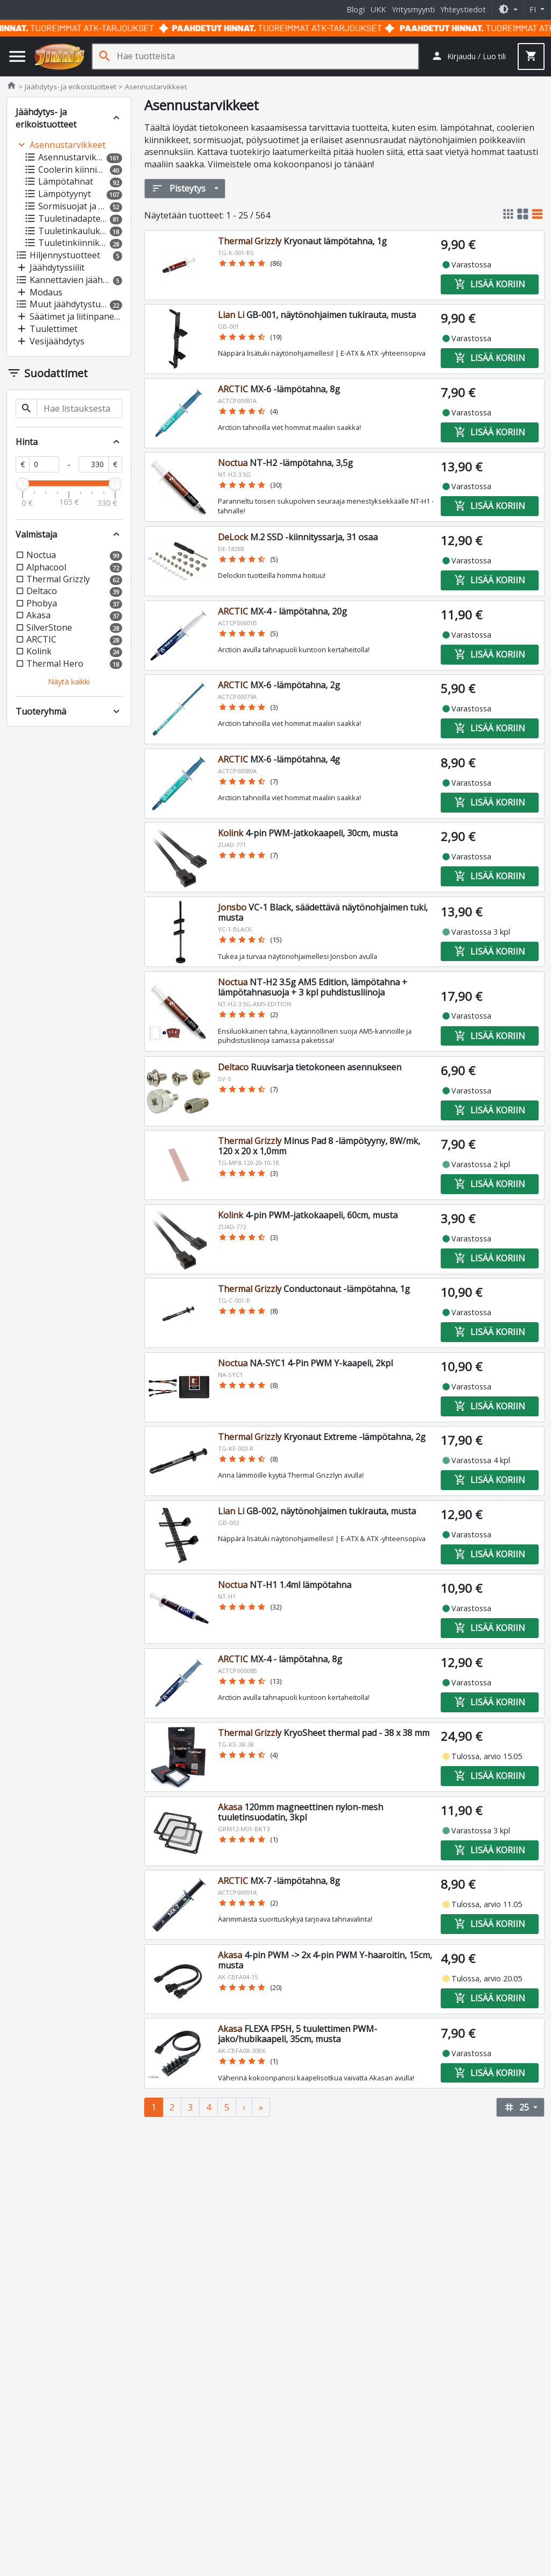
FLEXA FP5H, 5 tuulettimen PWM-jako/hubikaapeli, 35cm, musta (297, 2034)
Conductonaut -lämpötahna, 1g (314, 1289)
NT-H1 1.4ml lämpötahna (284, 1585)
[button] (508, 9)
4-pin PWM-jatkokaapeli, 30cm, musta (308, 833)
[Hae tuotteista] (267, 56)
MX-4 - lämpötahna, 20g (282, 611)
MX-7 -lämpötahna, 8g (279, 1881)
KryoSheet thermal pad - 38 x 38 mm (323, 1733)
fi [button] (533, 9)
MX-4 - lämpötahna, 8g (280, 1659)
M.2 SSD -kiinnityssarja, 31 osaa (298, 537)
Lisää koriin (489, 284)
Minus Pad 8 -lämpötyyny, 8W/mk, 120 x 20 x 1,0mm (319, 1146)
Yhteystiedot (463, 9)
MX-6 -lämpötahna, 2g (279, 685)
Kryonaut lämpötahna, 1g (302, 241)
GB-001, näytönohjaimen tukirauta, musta (317, 315)
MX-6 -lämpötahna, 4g (279, 759)
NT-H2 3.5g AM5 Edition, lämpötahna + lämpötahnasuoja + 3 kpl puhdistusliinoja (312, 987)
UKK (378, 9)
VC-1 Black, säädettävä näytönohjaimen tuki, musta (323, 912)
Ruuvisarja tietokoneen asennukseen (309, 1067)
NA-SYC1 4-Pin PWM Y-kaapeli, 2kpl (305, 1363)
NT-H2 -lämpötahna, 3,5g (285, 463)
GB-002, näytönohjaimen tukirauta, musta (317, 1511)
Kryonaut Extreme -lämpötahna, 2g (322, 1437)
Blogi (356, 9)
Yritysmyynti (413, 9)
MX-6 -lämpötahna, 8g (279, 389)
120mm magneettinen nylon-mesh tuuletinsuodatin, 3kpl (300, 1812)
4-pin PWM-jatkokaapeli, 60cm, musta (308, 1215)
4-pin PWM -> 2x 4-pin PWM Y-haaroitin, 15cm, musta (325, 1960)
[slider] (22, 483)
